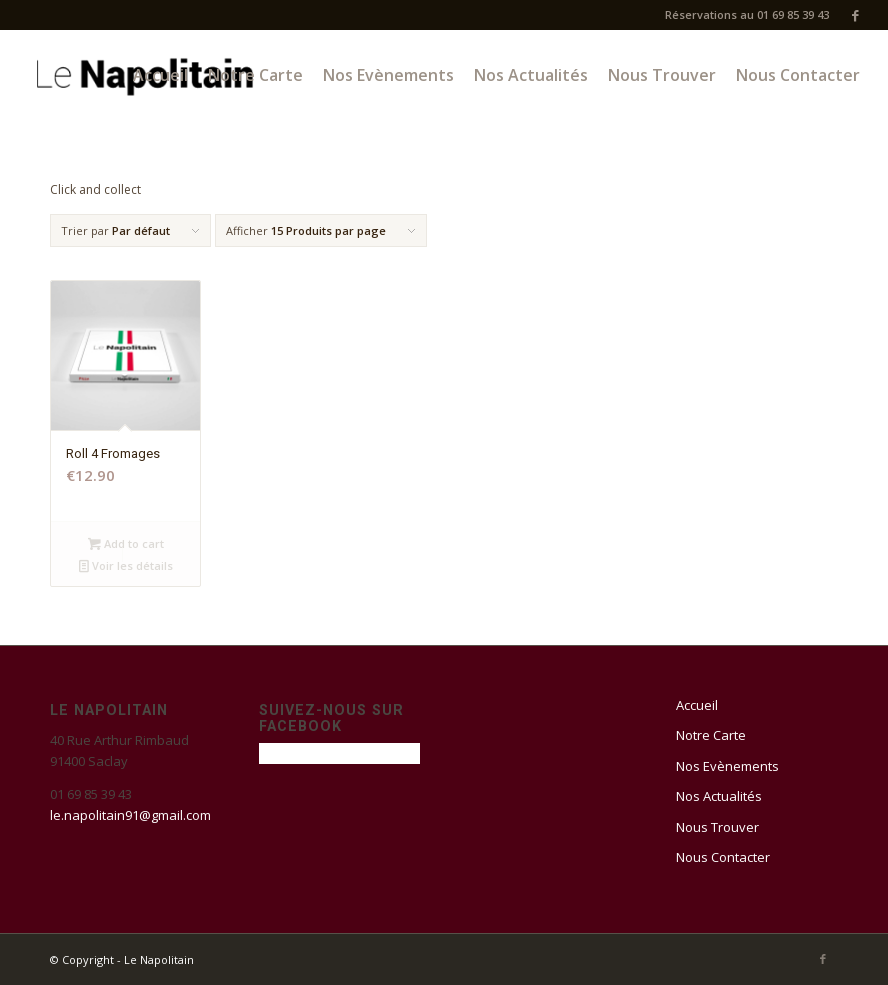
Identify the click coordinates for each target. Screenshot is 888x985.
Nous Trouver (717, 827)
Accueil (697, 705)
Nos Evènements (727, 766)
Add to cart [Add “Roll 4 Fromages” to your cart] (126, 543)
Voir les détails (126, 565)
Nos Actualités (719, 796)
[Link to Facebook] (855, 15)
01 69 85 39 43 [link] (91, 794)
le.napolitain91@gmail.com (130, 815)
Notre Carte (711, 735)
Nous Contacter (723, 857)
